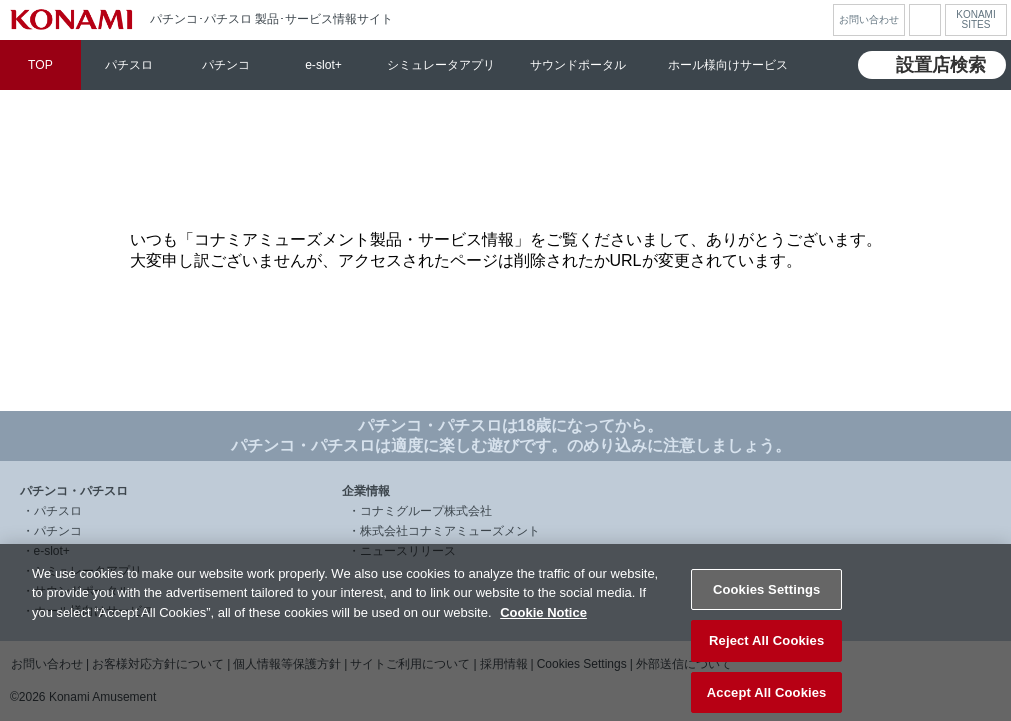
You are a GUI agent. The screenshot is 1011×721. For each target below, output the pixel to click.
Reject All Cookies (766, 652)
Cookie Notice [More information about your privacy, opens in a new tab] (543, 624)
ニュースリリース (408, 551)
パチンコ (226, 65)
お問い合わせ (869, 19)
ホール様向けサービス (728, 65)
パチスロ (129, 65)
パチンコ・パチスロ (74, 491)
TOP (40, 65)
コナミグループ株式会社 (426, 511)
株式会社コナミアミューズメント (450, 531)
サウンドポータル (578, 65)
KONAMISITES (975, 20)
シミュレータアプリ (441, 65)
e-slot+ (323, 65)
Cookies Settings (767, 601)
